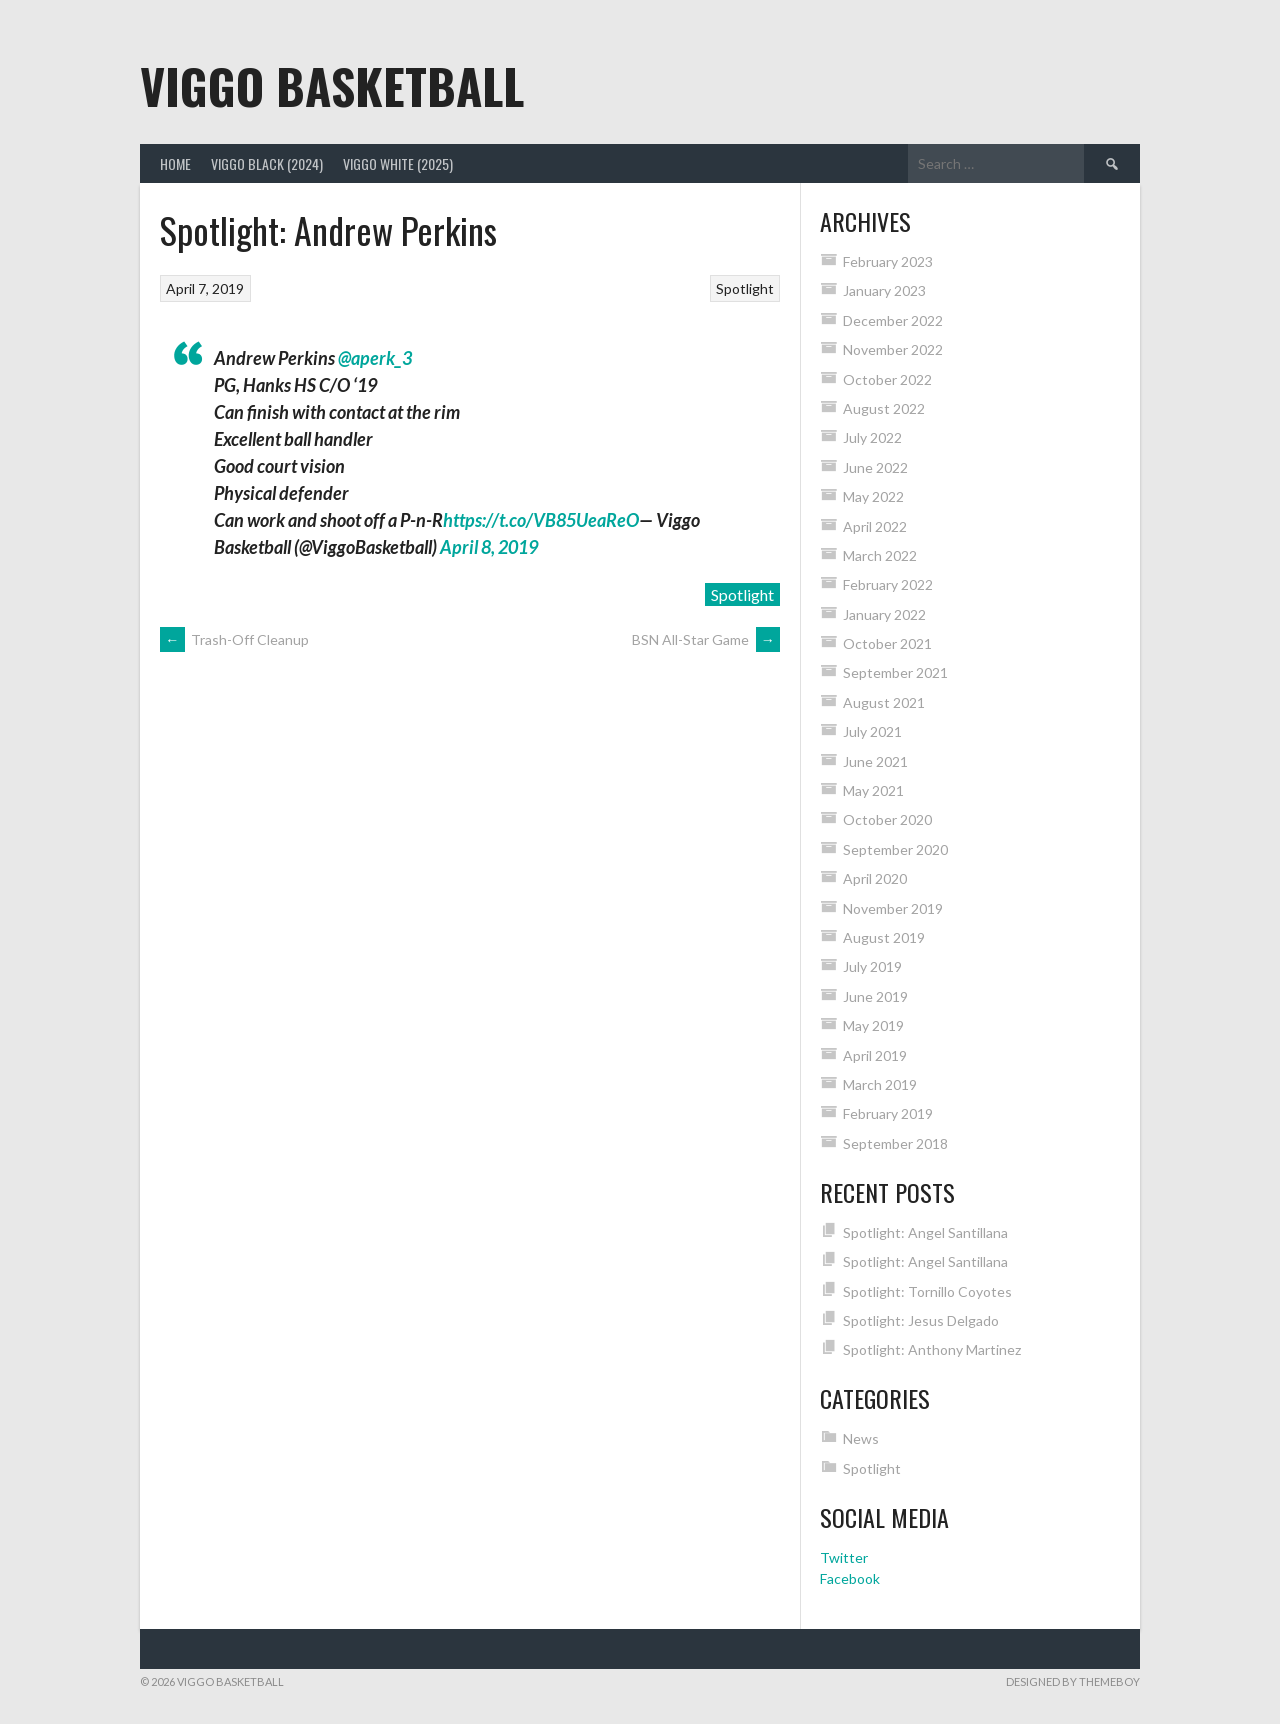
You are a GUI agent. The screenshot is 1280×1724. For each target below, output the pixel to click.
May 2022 (873, 496)
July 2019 (872, 966)
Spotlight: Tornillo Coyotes (927, 1291)
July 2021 (872, 731)
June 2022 (875, 467)
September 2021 (895, 672)
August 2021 (884, 702)
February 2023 (888, 261)
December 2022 (893, 320)
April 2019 (875, 1055)
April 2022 (875, 526)
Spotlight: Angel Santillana (925, 1232)
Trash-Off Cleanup (234, 639)
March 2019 (880, 1084)
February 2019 (888, 1113)
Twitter (844, 1557)
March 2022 (880, 555)
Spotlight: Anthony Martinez (932, 1349)
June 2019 (875, 996)
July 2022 (872, 437)
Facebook (850, 1578)
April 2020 (875, 878)
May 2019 (873, 1025)
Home (175, 163)
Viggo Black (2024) (267, 163)
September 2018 (895, 1143)
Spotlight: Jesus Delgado (921, 1320)
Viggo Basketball (332, 85)
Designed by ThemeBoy (1073, 1681)
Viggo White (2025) (398, 163)
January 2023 (884, 290)
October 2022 (887, 379)
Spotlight (745, 288)
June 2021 (875, 761)
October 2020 (887, 819)
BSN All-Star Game (706, 639)
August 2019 (884, 937)
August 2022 (884, 408)
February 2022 (888, 584)
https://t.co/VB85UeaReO (541, 520)
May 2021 (873, 790)
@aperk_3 (375, 358)
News (861, 1438)
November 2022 (893, 349)
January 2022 (884, 614)
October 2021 (887, 643)
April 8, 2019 (489, 547)
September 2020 (895, 849)
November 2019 (893, 908)
